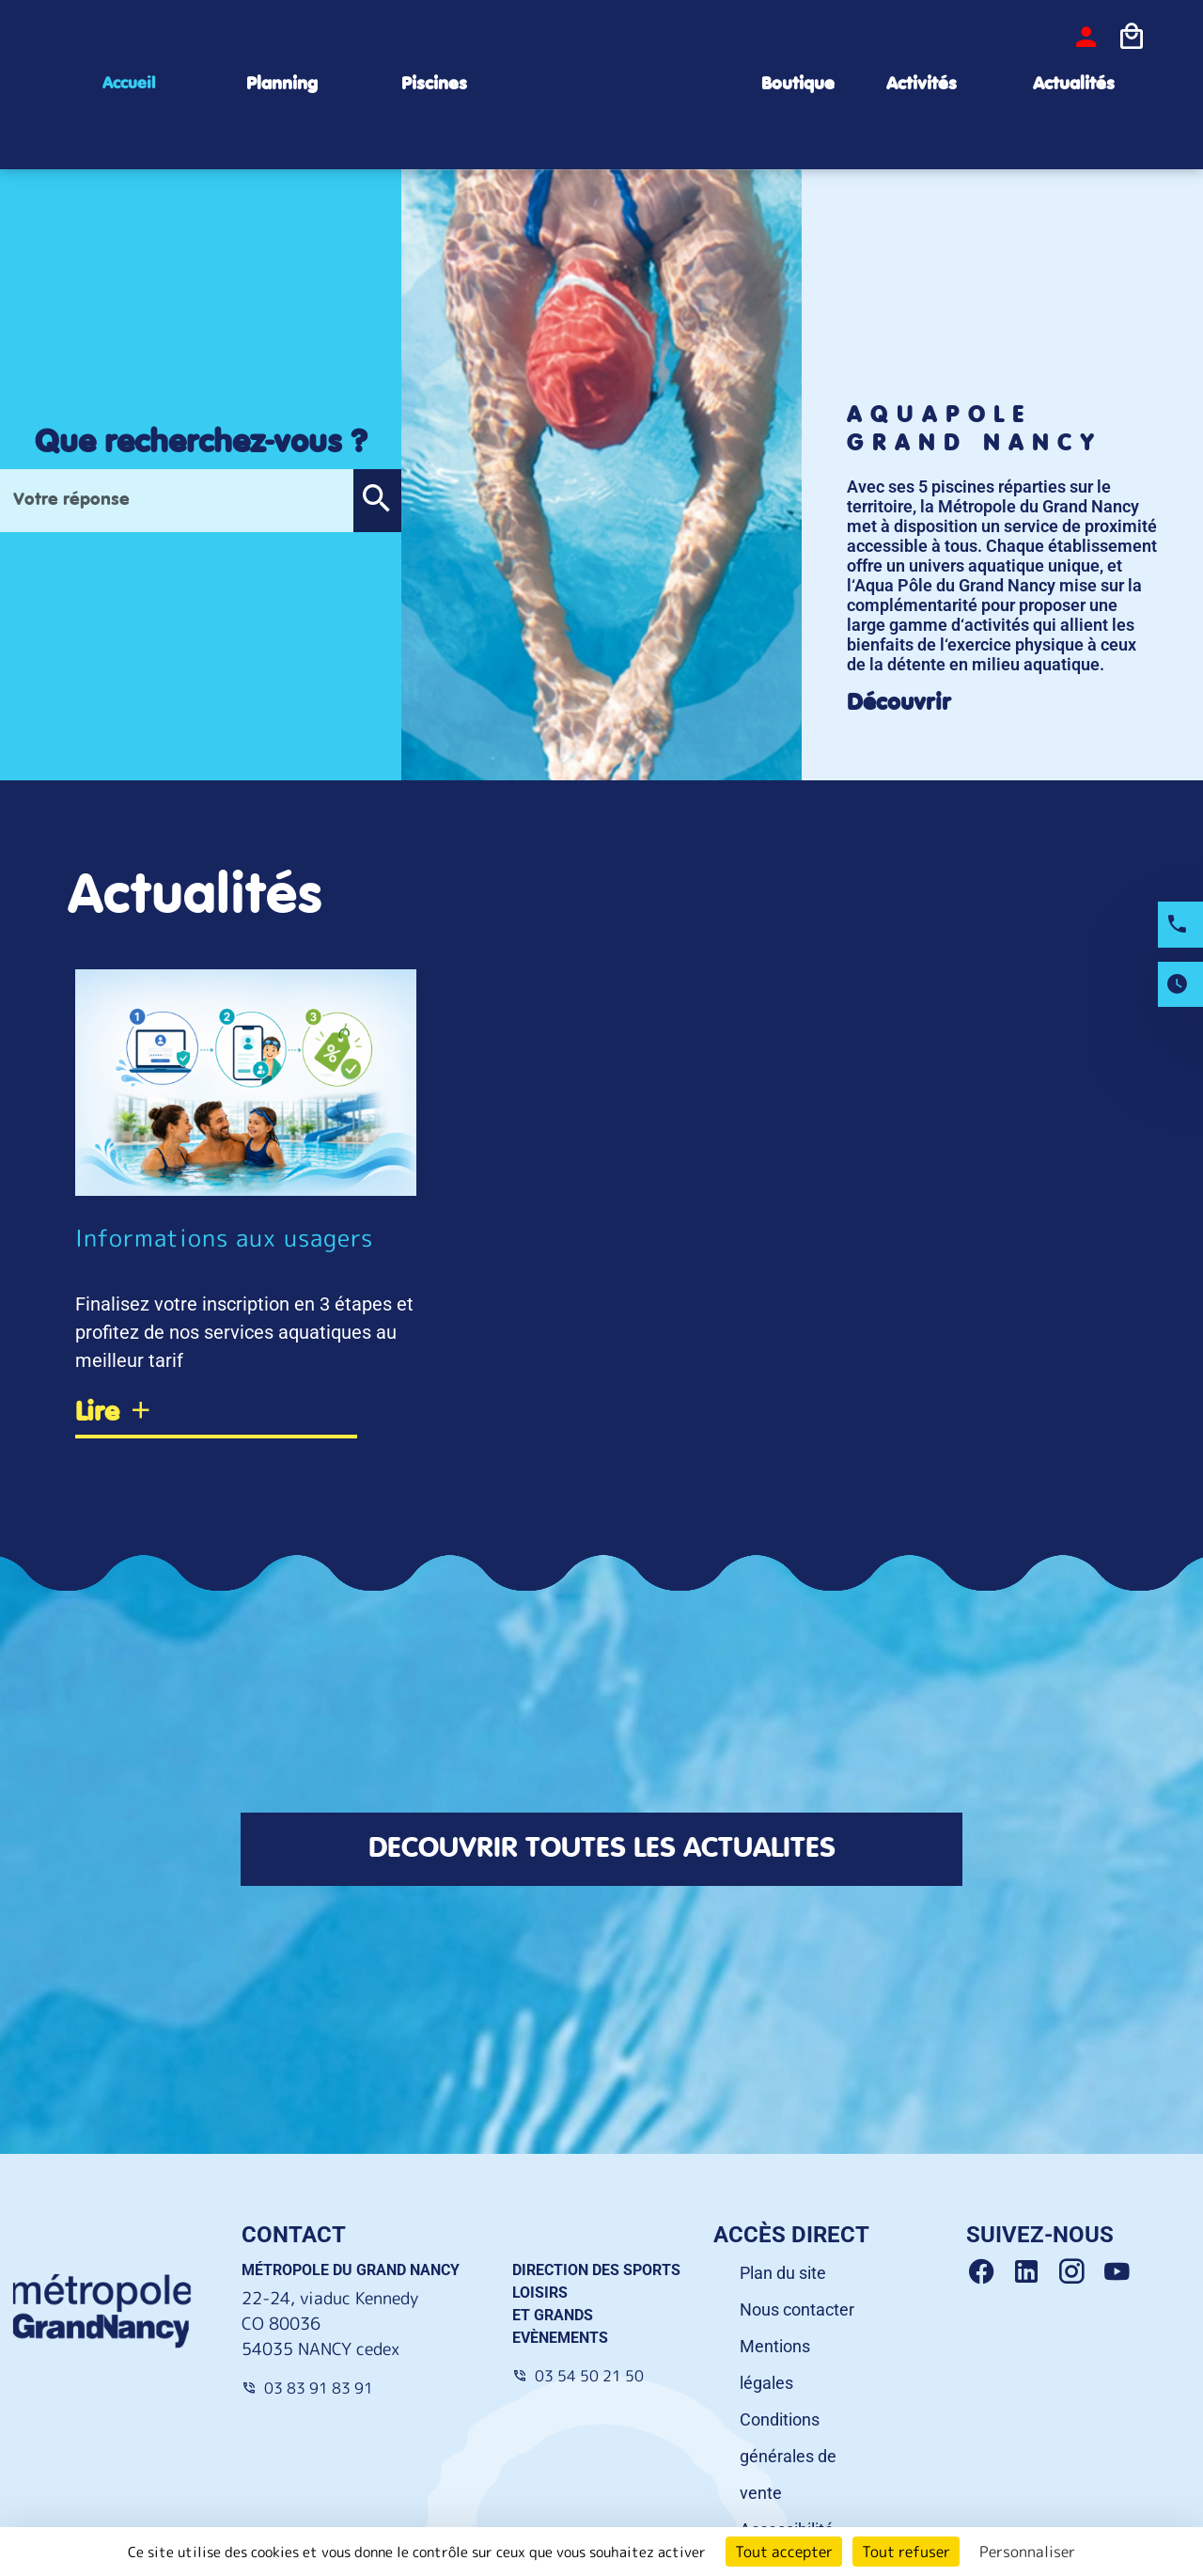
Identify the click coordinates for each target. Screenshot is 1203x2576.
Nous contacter (797, 2309)
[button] (376, 500)
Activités (921, 84)
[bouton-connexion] (1086, 36)
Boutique (798, 84)
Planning (282, 84)
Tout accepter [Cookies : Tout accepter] (784, 2551)
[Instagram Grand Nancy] (1078, 2272)
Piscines (434, 84)
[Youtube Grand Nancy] (1120, 2272)
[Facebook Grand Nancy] (988, 2272)
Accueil (128, 83)
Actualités (1074, 84)
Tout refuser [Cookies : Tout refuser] (906, 2551)
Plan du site (783, 2273)
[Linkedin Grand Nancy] (1033, 2272)
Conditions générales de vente (788, 2456)
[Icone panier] (1132, 36)
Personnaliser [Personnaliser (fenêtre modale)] (1027, 2551)
